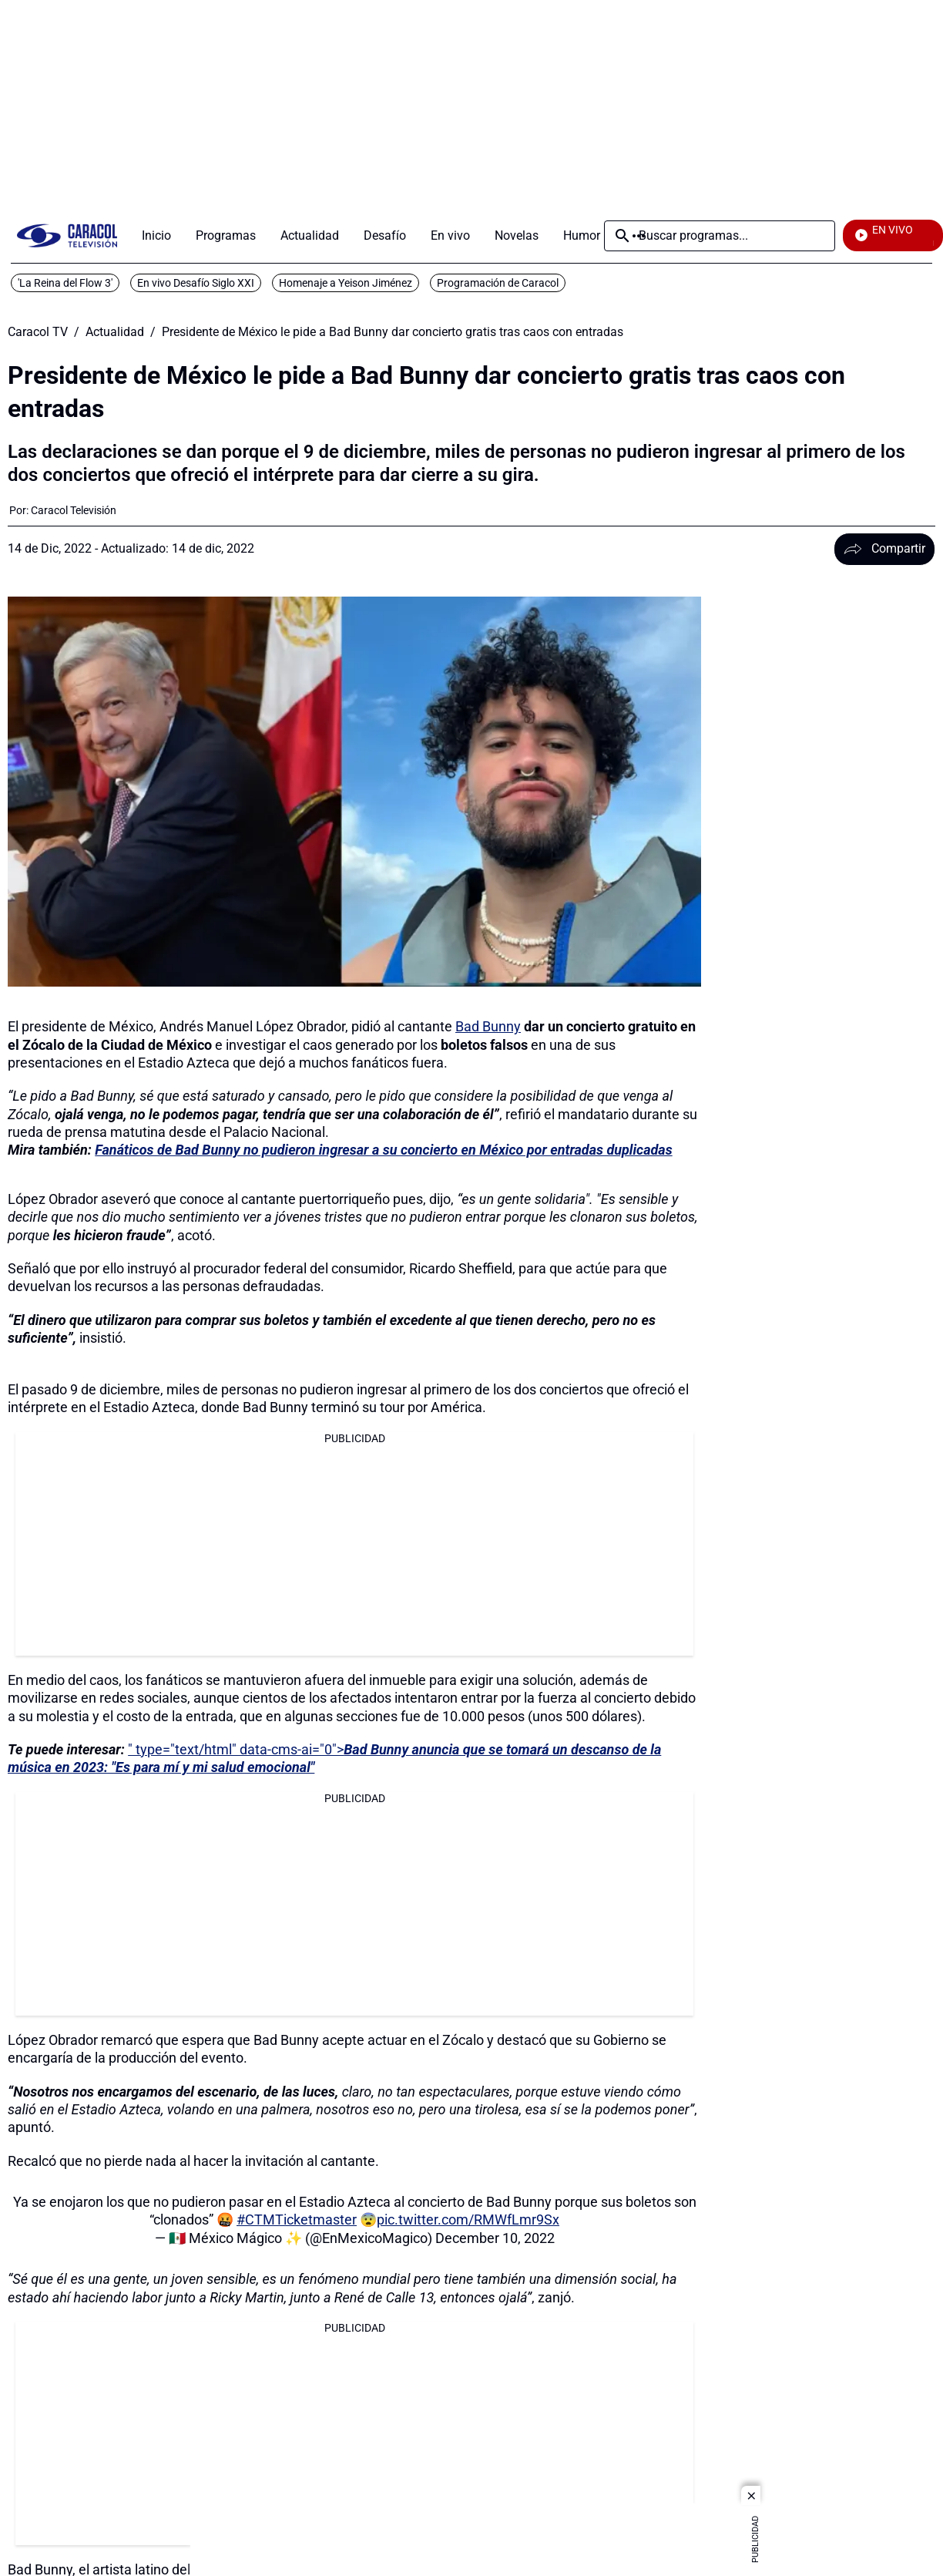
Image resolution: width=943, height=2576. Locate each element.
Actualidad (115, 332)
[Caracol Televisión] (73, 510)
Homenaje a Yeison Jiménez (345, 283)
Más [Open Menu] (638, 236)
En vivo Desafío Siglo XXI (195, 283)
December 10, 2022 (495, 2238)
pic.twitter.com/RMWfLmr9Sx (468, 2219)
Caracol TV (38, 332)
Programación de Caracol (498, 283)
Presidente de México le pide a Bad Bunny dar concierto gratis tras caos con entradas (392, 332)
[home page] (67, 235)
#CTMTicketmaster (297, 2219)
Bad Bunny (488, 1026)
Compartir (884, 548)
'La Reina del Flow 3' (65, 283)
